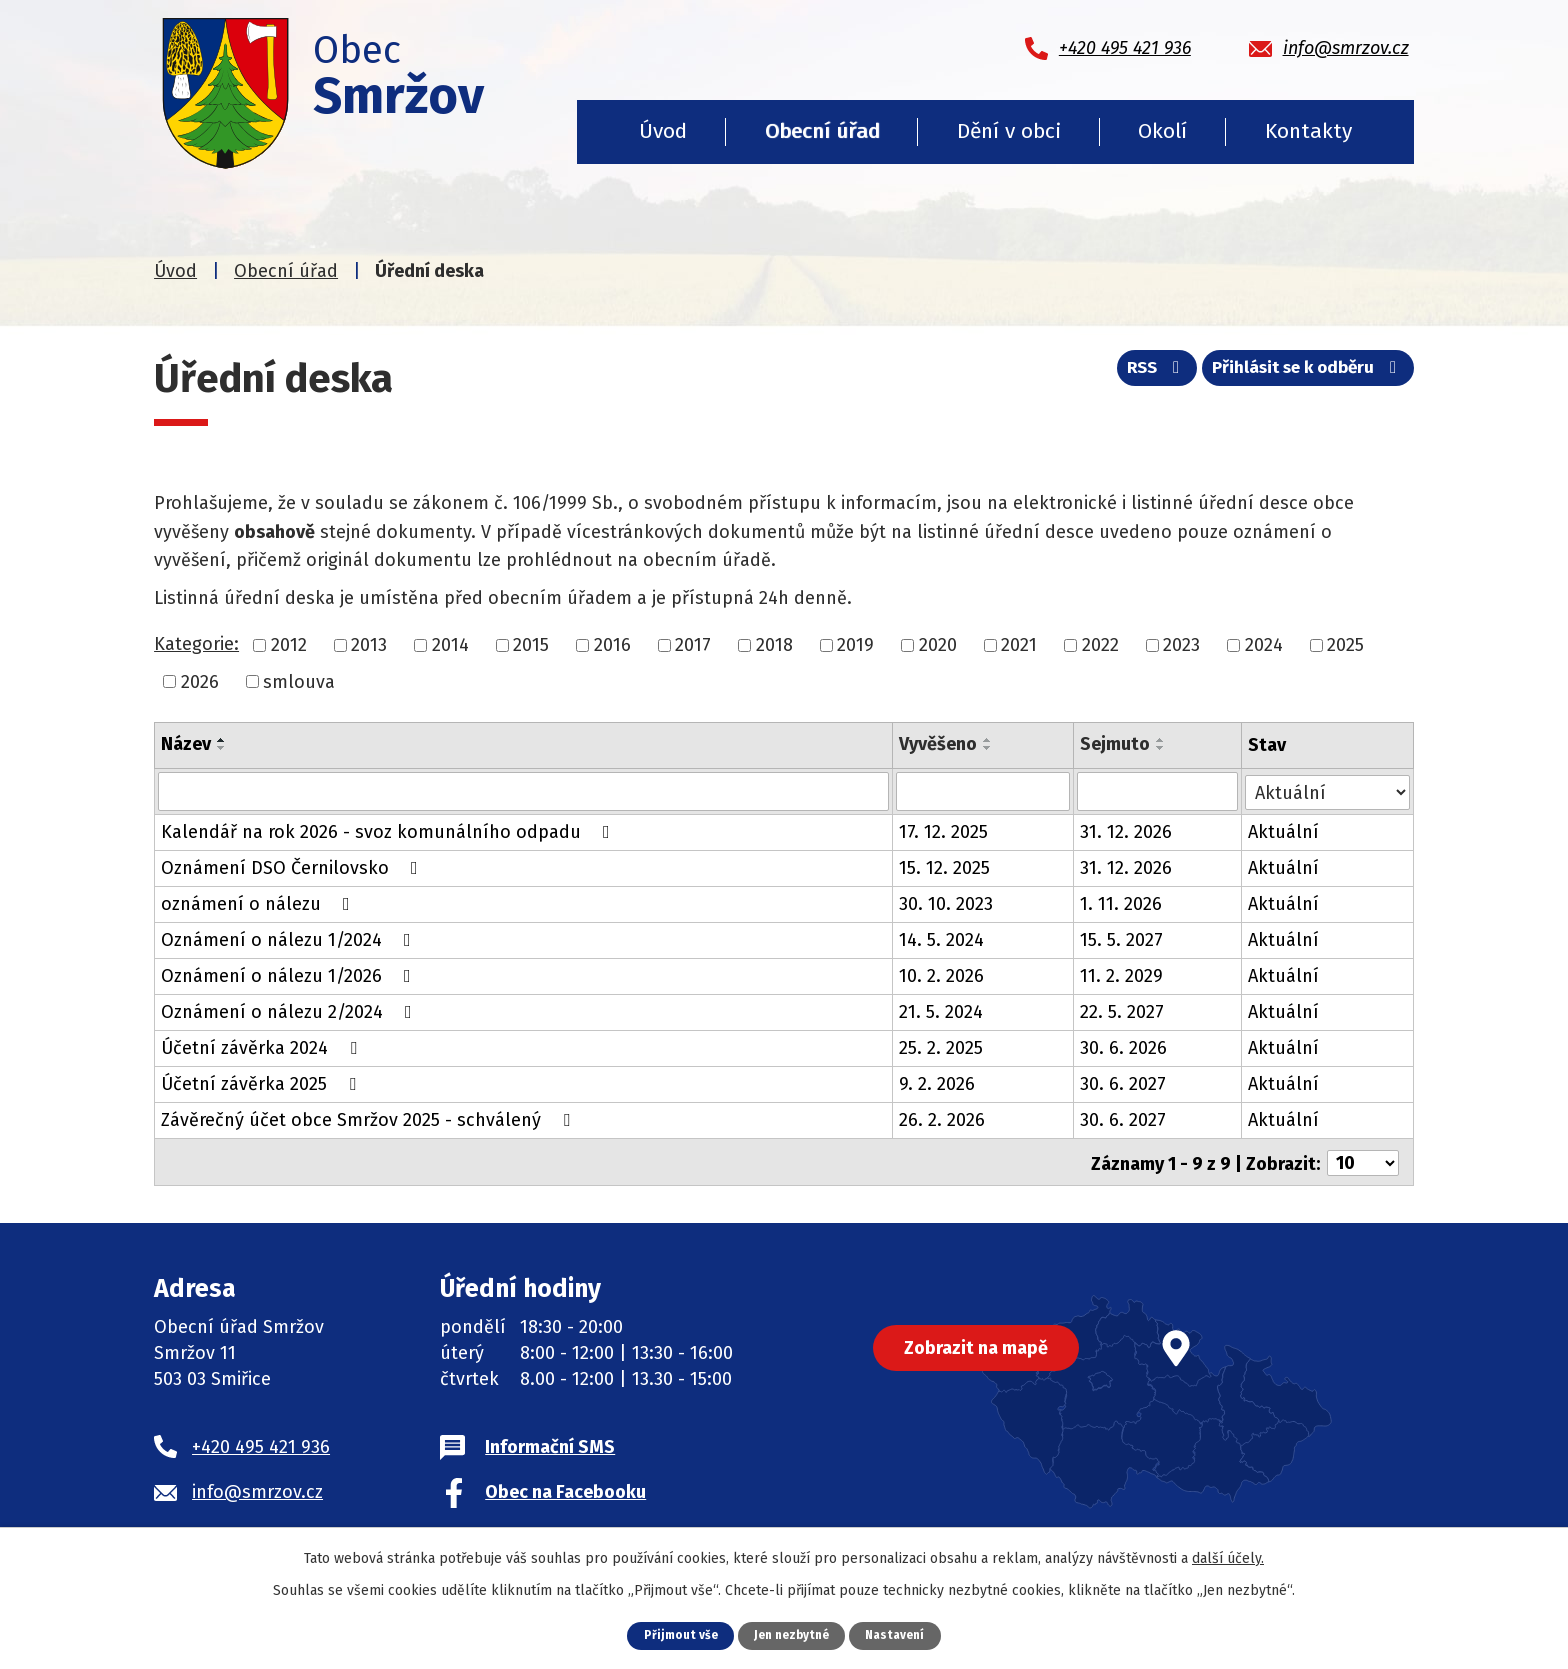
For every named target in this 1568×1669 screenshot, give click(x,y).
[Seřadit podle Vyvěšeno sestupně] (988, 748)
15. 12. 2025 (944, 867)
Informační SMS (550, 1443)
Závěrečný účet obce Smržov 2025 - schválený (369, 1119)
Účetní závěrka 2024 (263, 1047)
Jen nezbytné (791, 1634)
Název (186, 744)
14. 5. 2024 (941, 939)
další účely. (1228, 1557)
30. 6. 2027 (1123, 1083)
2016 (612, 645)
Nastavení (901, 1634)
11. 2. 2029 (1121, 975)
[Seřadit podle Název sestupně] (222, 748)
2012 (289, 645)
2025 (1345, 645)
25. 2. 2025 (941, 1047)
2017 (693, 645)
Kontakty (1308, 131)
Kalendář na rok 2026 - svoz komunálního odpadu (389, 831)
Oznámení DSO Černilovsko (293, 867)
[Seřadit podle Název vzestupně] (222, 740)
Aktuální (1283, 831)
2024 (1264, 645)
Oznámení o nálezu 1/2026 (290, 975)
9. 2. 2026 (937, 1083)
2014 (450, 645)
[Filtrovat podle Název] (523, 791)
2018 (774, 645)
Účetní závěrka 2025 (262, 1083)
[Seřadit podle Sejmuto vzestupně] (1161, 740)
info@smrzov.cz (257, 1489)
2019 (855, 645)
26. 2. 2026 (942, 1119)
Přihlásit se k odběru (1302, 373)
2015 (531, 645)
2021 (1019, 645)
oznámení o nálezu (259, 903)
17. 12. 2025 (943, 831)
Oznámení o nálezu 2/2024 (290, 1011)
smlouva (299, 681)
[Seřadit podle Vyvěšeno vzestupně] (988, 740)
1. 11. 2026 (1121, 903)
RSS (1138, 373)
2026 (200, 681)
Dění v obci (1009, 131)
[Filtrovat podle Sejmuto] (1157, 791)
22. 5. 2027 (1122, 1011)
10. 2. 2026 (941, 975)
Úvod (663, 131)
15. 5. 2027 (1121, 939)
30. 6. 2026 (1123, 1047)
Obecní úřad (822, 131)
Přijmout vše (674, 1634)
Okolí (1162, 131)
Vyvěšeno (938, 744)
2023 (1181, 645)
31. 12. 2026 (1126, 831)
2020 (938, 645)
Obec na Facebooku (565, 1489)
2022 (1100, 645)
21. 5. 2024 (941, 1011)
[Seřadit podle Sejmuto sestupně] (1161, 748)
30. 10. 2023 (946, 903)
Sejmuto (1115, 744)
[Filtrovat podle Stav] (1327, 789)
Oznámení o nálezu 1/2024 (290, 939)
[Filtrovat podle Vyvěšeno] (983, 791)
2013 (369, 645)
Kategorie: (196, 644)
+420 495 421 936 (261, 1443)
